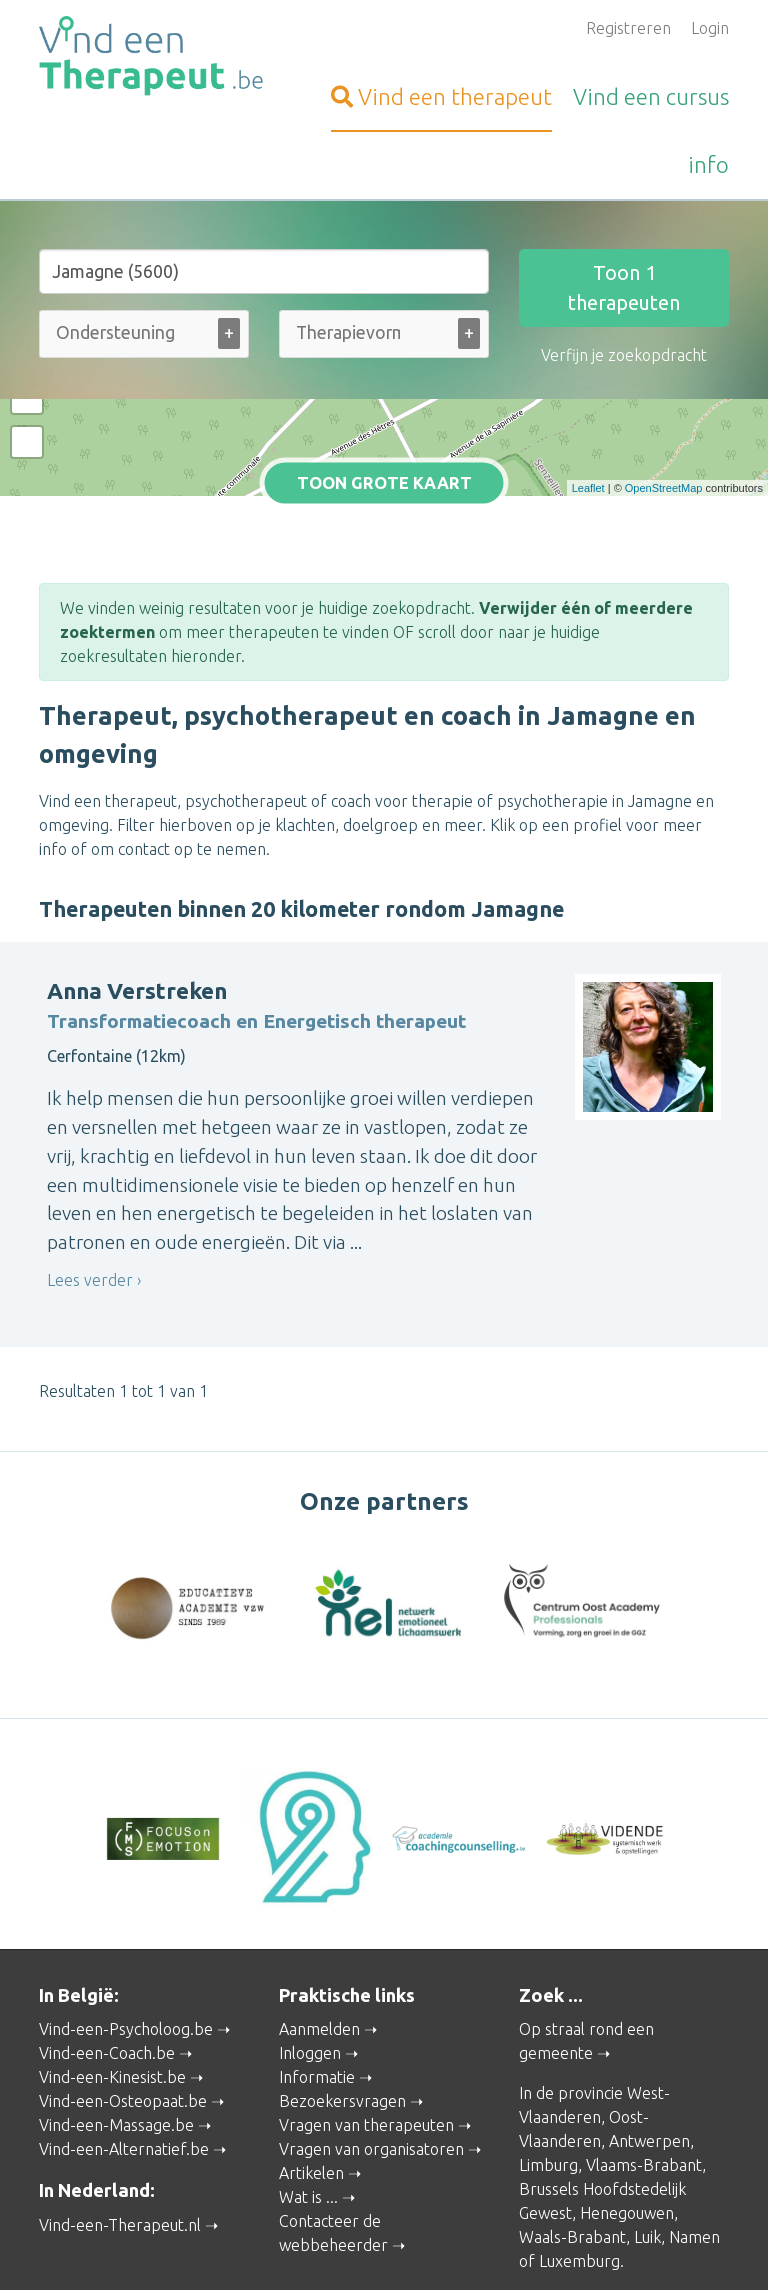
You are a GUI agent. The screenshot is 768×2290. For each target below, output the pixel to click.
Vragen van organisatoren (371, 2059)
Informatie (317, 1987)
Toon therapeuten (624, 287)
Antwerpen (649, 2051)
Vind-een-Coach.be (107, 1963)
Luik (647, 2147)
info (708, 164)
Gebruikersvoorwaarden (384, 2246)
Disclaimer (565, 2225)
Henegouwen (627, 2123)
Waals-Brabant (572, 2147)
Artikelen (311, 2083)
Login (710, 28)
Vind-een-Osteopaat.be (123, 2011)
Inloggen (310, 1963)
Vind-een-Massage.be (116, 2035)
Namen (694, 2147)
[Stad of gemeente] (264, 271)
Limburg (548, 2075)
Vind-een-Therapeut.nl (120, 2134)
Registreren (628, 28)
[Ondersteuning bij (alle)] (118, 332)
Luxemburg (579, 2171)
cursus (651, 96)
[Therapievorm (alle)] (348, 332)
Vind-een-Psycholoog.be (126, 1939)
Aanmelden (319, 1939)
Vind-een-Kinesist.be (112, 1987)
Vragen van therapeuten (366, 2035)
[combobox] (144, 338)
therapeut (441, 96)
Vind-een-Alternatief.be (124, 2059)
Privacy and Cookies (458, 2225)
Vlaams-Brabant (644, 2075)
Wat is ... (308, 2107)
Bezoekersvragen (342, 2011)
